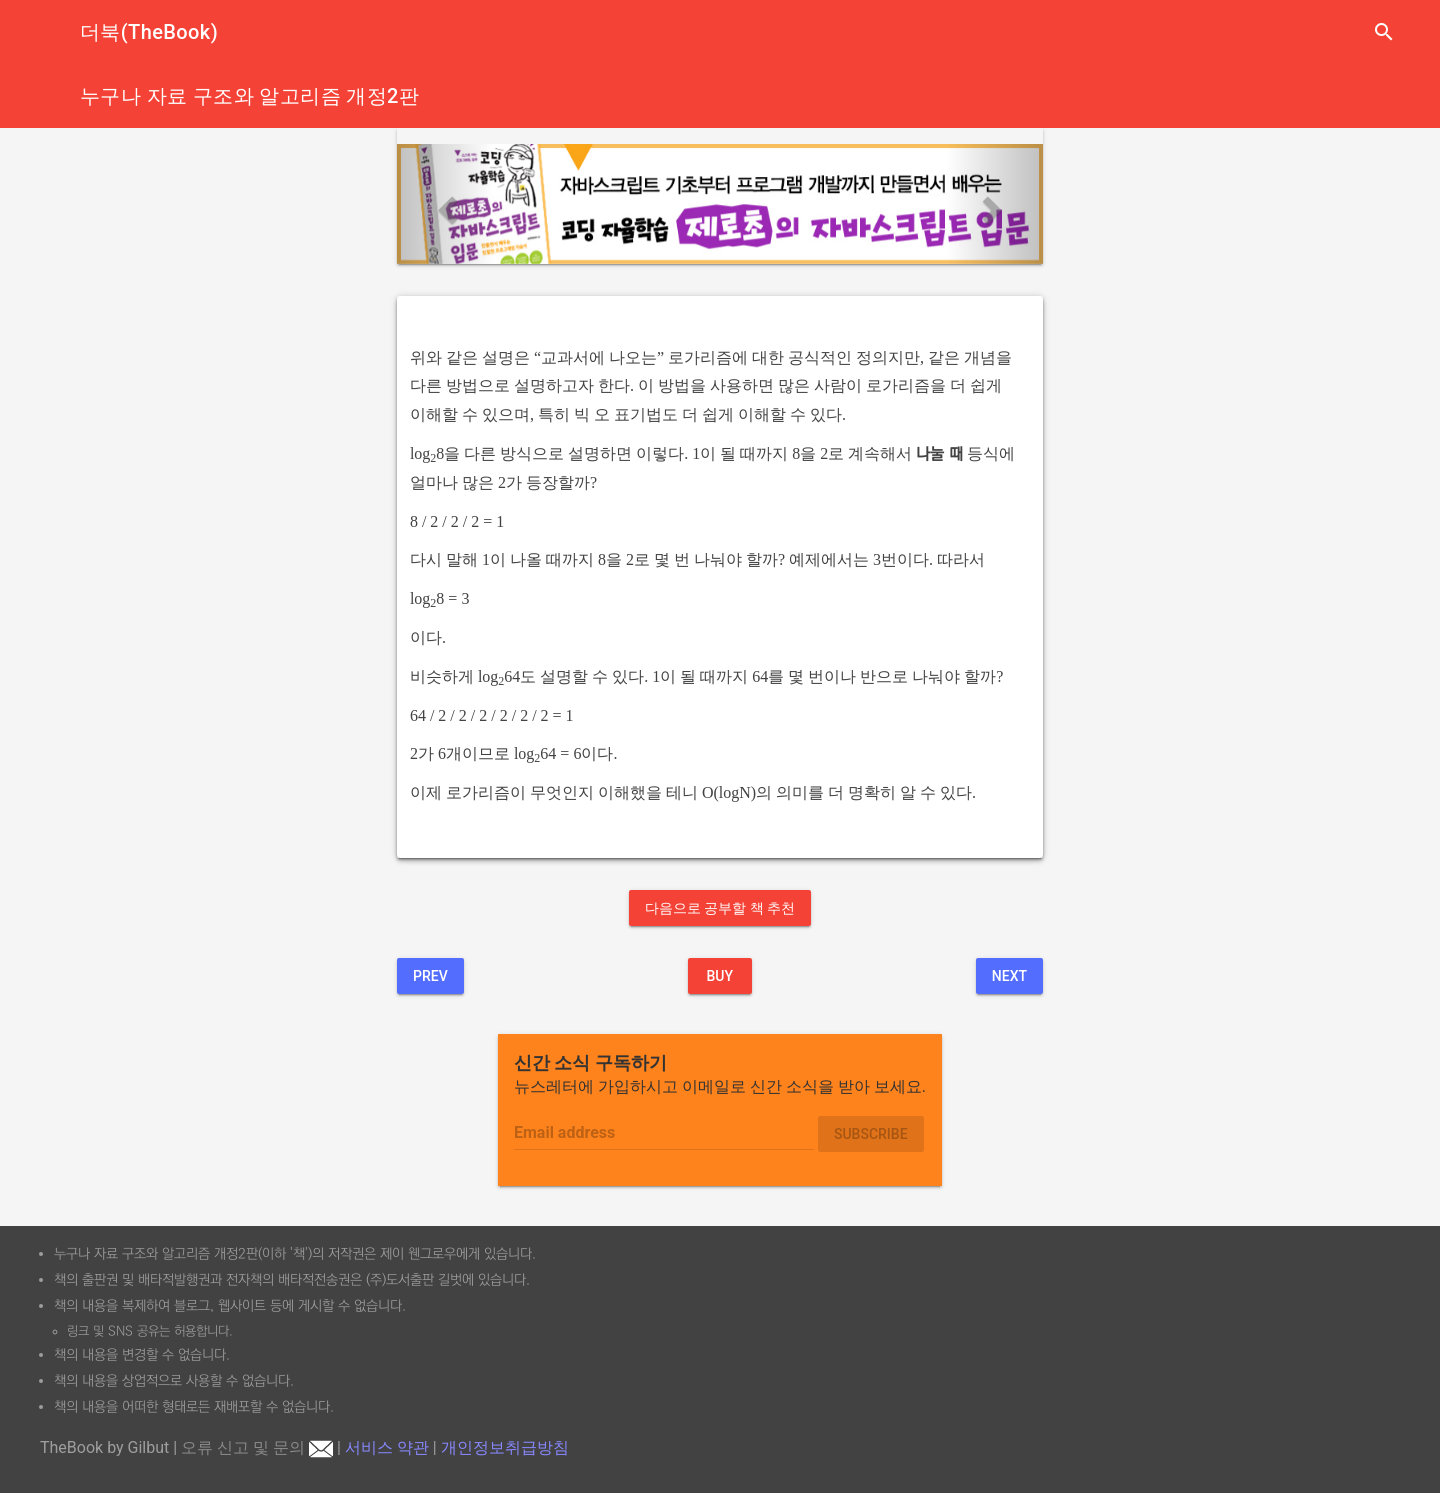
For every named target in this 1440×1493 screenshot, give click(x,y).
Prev (430, 976)
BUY (719, 976)
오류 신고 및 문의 (257, 1447)
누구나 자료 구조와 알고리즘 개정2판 (249, 96)
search (1384, 32)
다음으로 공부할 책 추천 (720, 908)
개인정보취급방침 (505, 1447)
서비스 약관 (387, 1447)
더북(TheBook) (149, 32)
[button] (445, 204)
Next (1009, 976)
